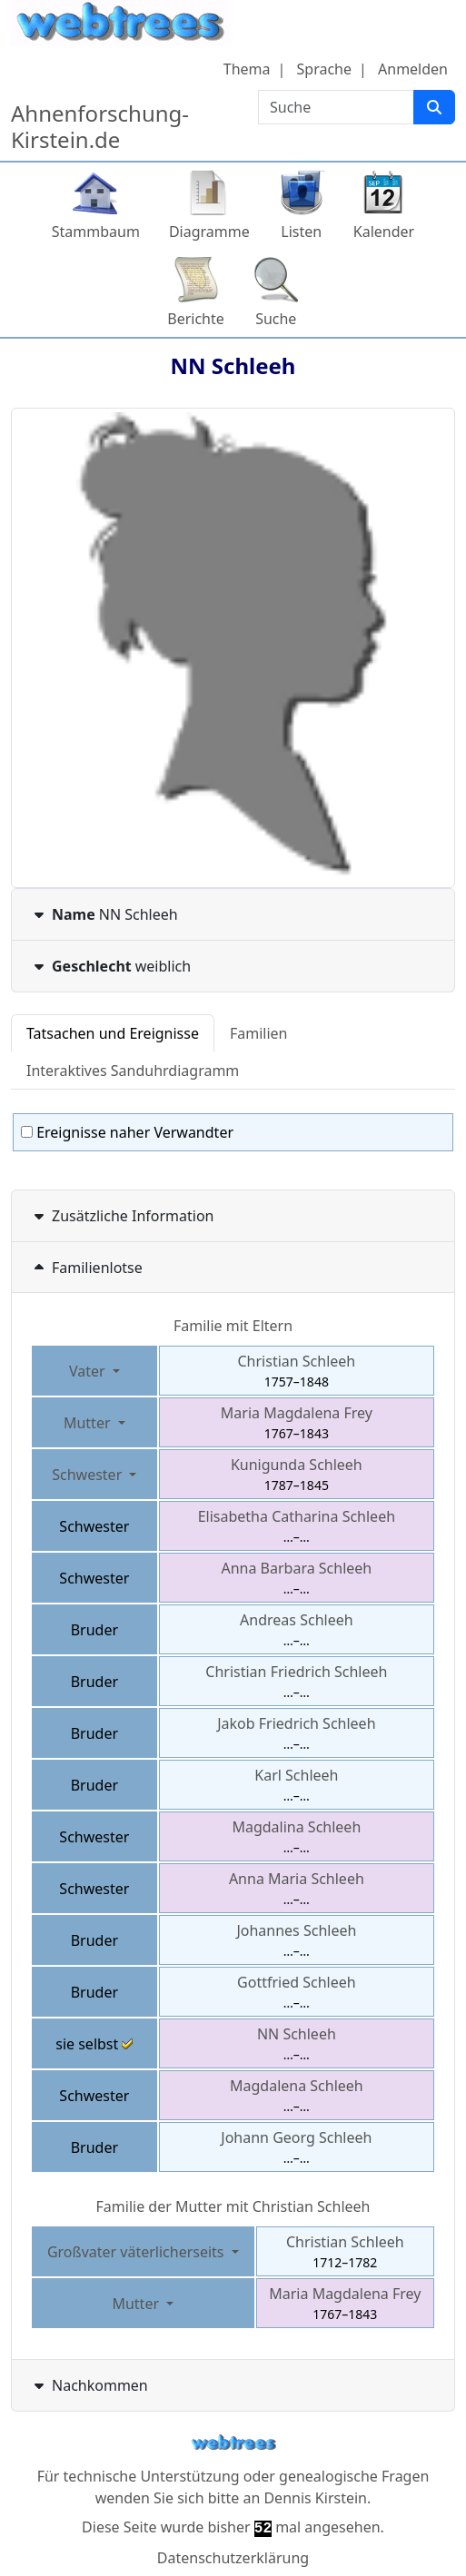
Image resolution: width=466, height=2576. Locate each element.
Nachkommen (89, 2385)
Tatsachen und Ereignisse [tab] (112, 1033)
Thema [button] (247, 69)
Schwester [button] (88, 1475)
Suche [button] (275, 319)
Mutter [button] (89, 1423)
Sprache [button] (324, 69)
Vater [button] (89, 1371)
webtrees (233, 2443)
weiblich (110, 966)
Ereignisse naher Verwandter (127, 1132)
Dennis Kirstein (315, 2498)
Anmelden (413, 69)
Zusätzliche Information (122, 1216)
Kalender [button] (383, 232)
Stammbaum (96, 232)
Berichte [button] (195, 319)
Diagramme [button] (209, 232)
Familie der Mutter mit (233, 2206)
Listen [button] (301, 232)
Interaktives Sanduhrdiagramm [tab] (132, 1071)
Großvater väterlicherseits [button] (137, 2252)
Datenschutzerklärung (233, 2558)
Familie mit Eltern (233, 1326)
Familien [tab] (259, 1033)
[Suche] (434, 107)
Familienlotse (86, 1267)
